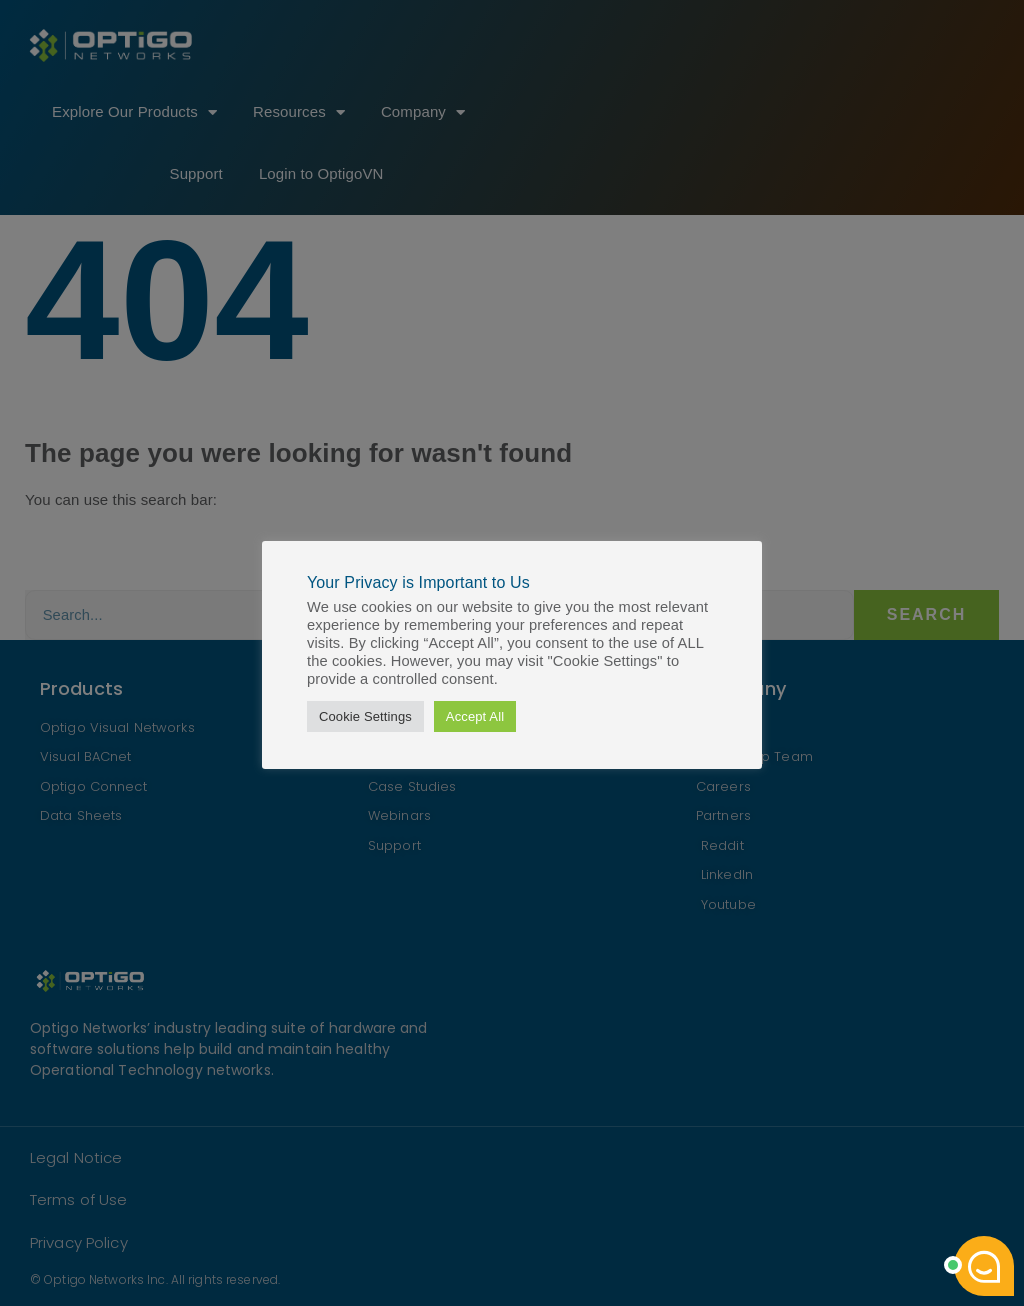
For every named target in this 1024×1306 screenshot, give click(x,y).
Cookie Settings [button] (365, 716)
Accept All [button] (475, 716)
